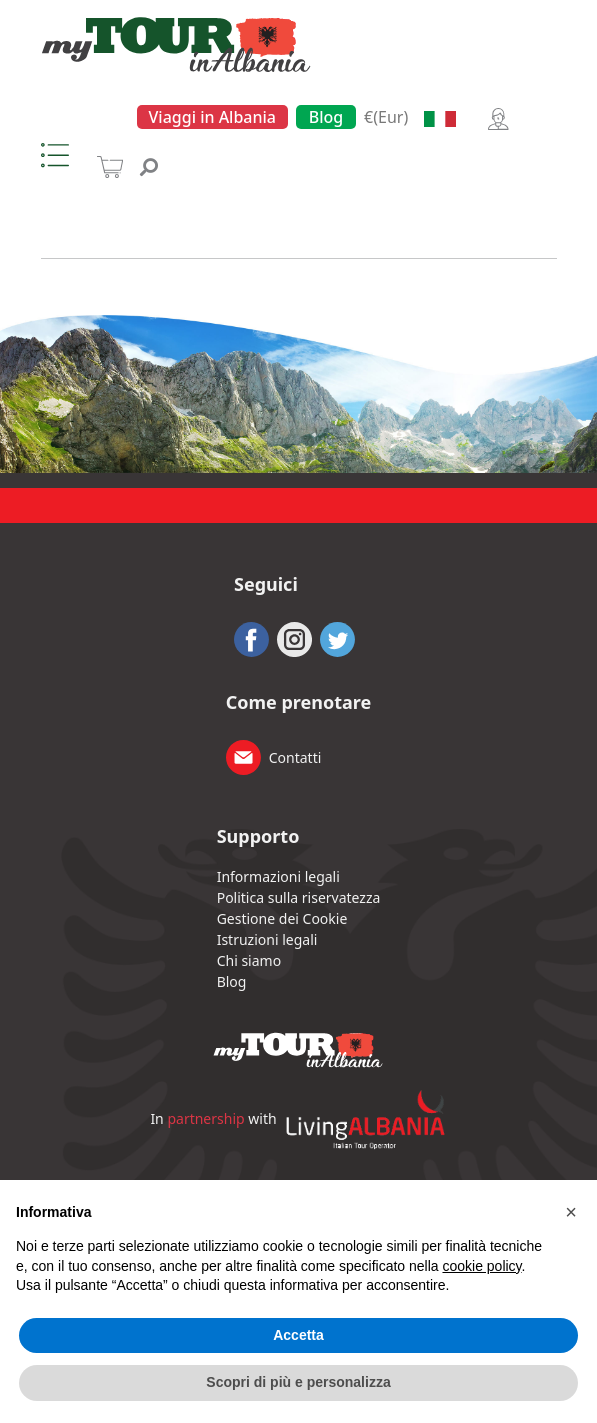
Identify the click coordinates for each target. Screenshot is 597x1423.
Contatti (295, 757)
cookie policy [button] (481, 1266)
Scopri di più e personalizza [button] (298, 1382)
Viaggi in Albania (213, 117)
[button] (571, 1212)
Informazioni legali (278, 876)
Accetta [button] (298, 1335)
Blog (326, 117)
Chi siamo (249, 960)
